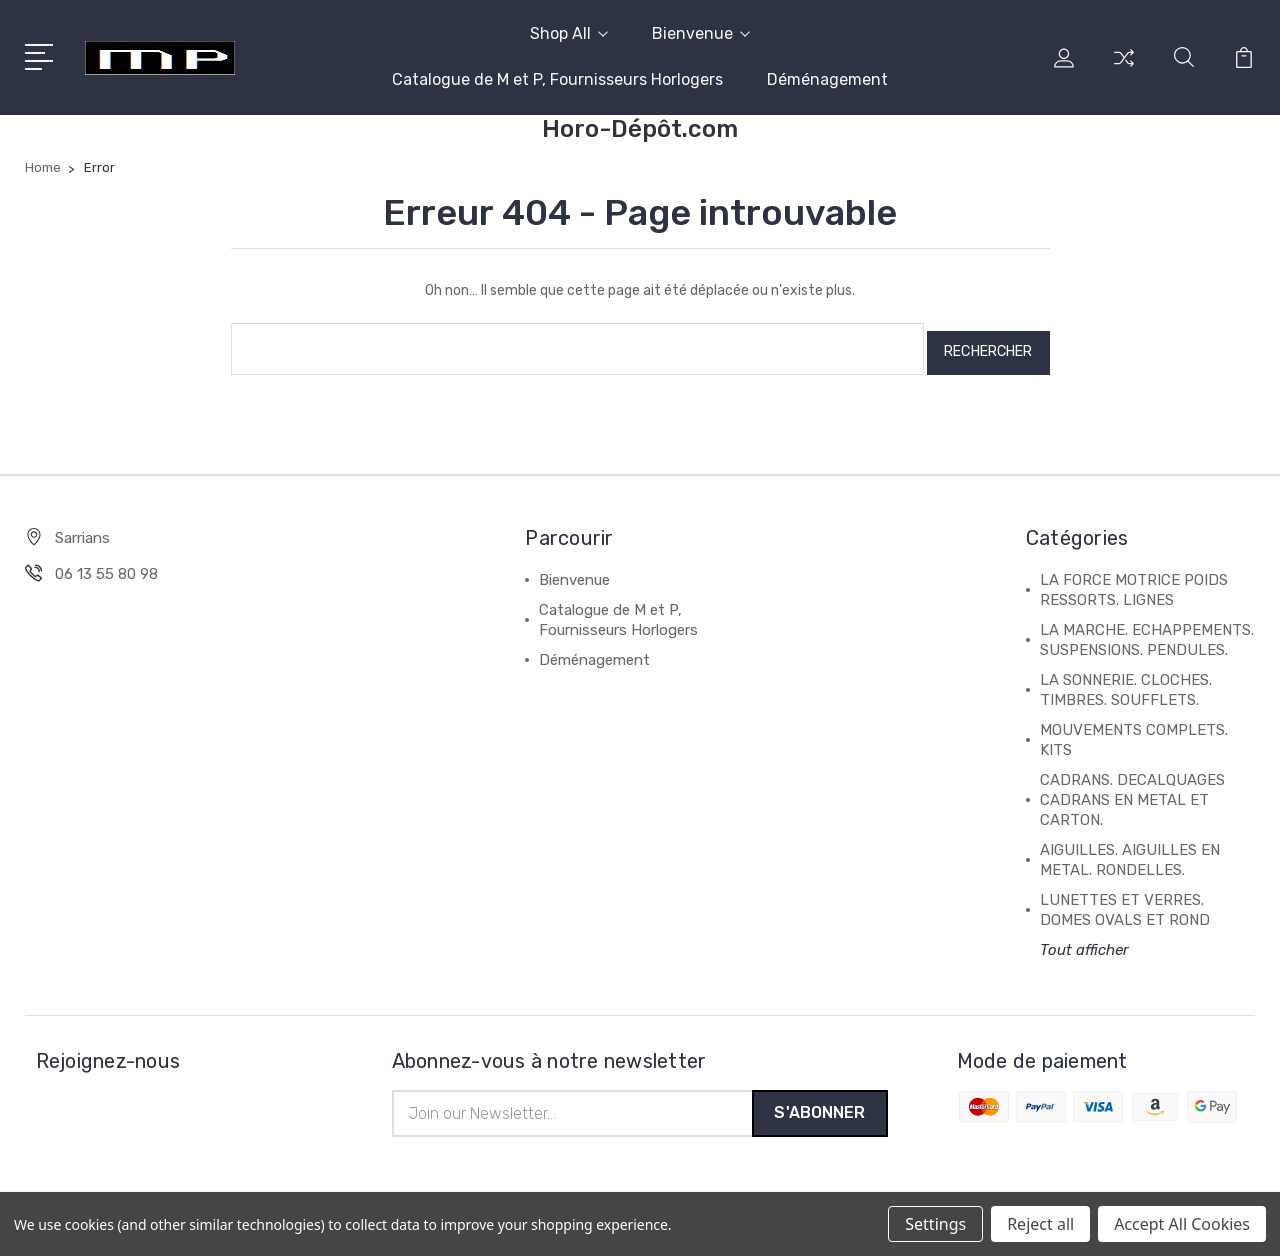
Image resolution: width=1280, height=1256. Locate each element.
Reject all (1040, 1224)
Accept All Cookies (1182, 1224)
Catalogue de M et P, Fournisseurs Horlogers (557, 79)
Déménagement (827, 79)
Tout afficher (1084, 942)
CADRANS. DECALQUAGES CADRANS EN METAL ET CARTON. (1132, 792)
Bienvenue (701, 33)
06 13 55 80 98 (106, 566)
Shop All (569, 33)
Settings (935, 1224)
